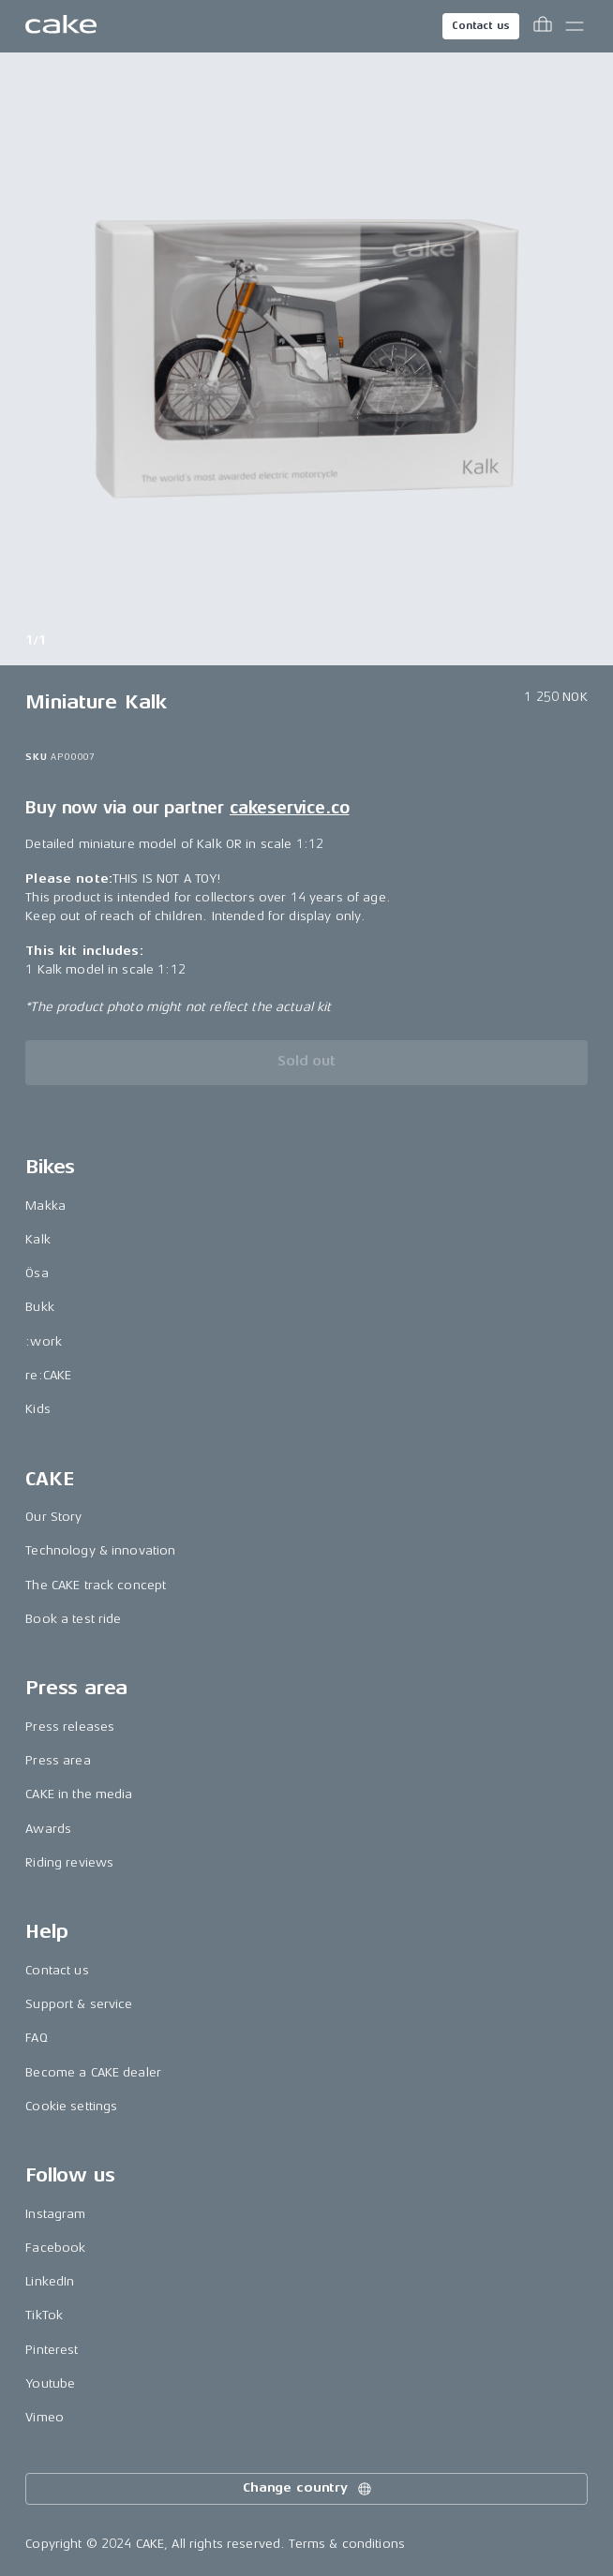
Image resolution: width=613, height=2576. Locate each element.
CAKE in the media (78, 1794)
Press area (57, 1760)
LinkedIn (49, 2281)
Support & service (78, 2004)
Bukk (39, 1307)
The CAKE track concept (95, 1585)
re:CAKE (48, 1375)
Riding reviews (69, 1862)
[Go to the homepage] (61, 26)
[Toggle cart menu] (543, 26)
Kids (38, 1409)
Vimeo (44, 2417)
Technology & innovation (100, 1550)
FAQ (36, 2038)
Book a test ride (73, 1619)
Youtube (50, 2383)
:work (43, 1341)
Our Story (53, 1517)
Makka (45, 1206)
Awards (48, 1829)
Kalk (38, 1239)
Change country (308, 2488)
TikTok (44, 2315)
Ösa (36, 1273)
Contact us (481, 26)
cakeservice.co (289, 807)
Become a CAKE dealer (93, 2072)
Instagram (55, 2214)
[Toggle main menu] (575, 26)
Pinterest (51, 2350)
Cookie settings (71, 2106)
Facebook (55, 2248)
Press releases (69, 1727)
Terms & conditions (347, 2544)
